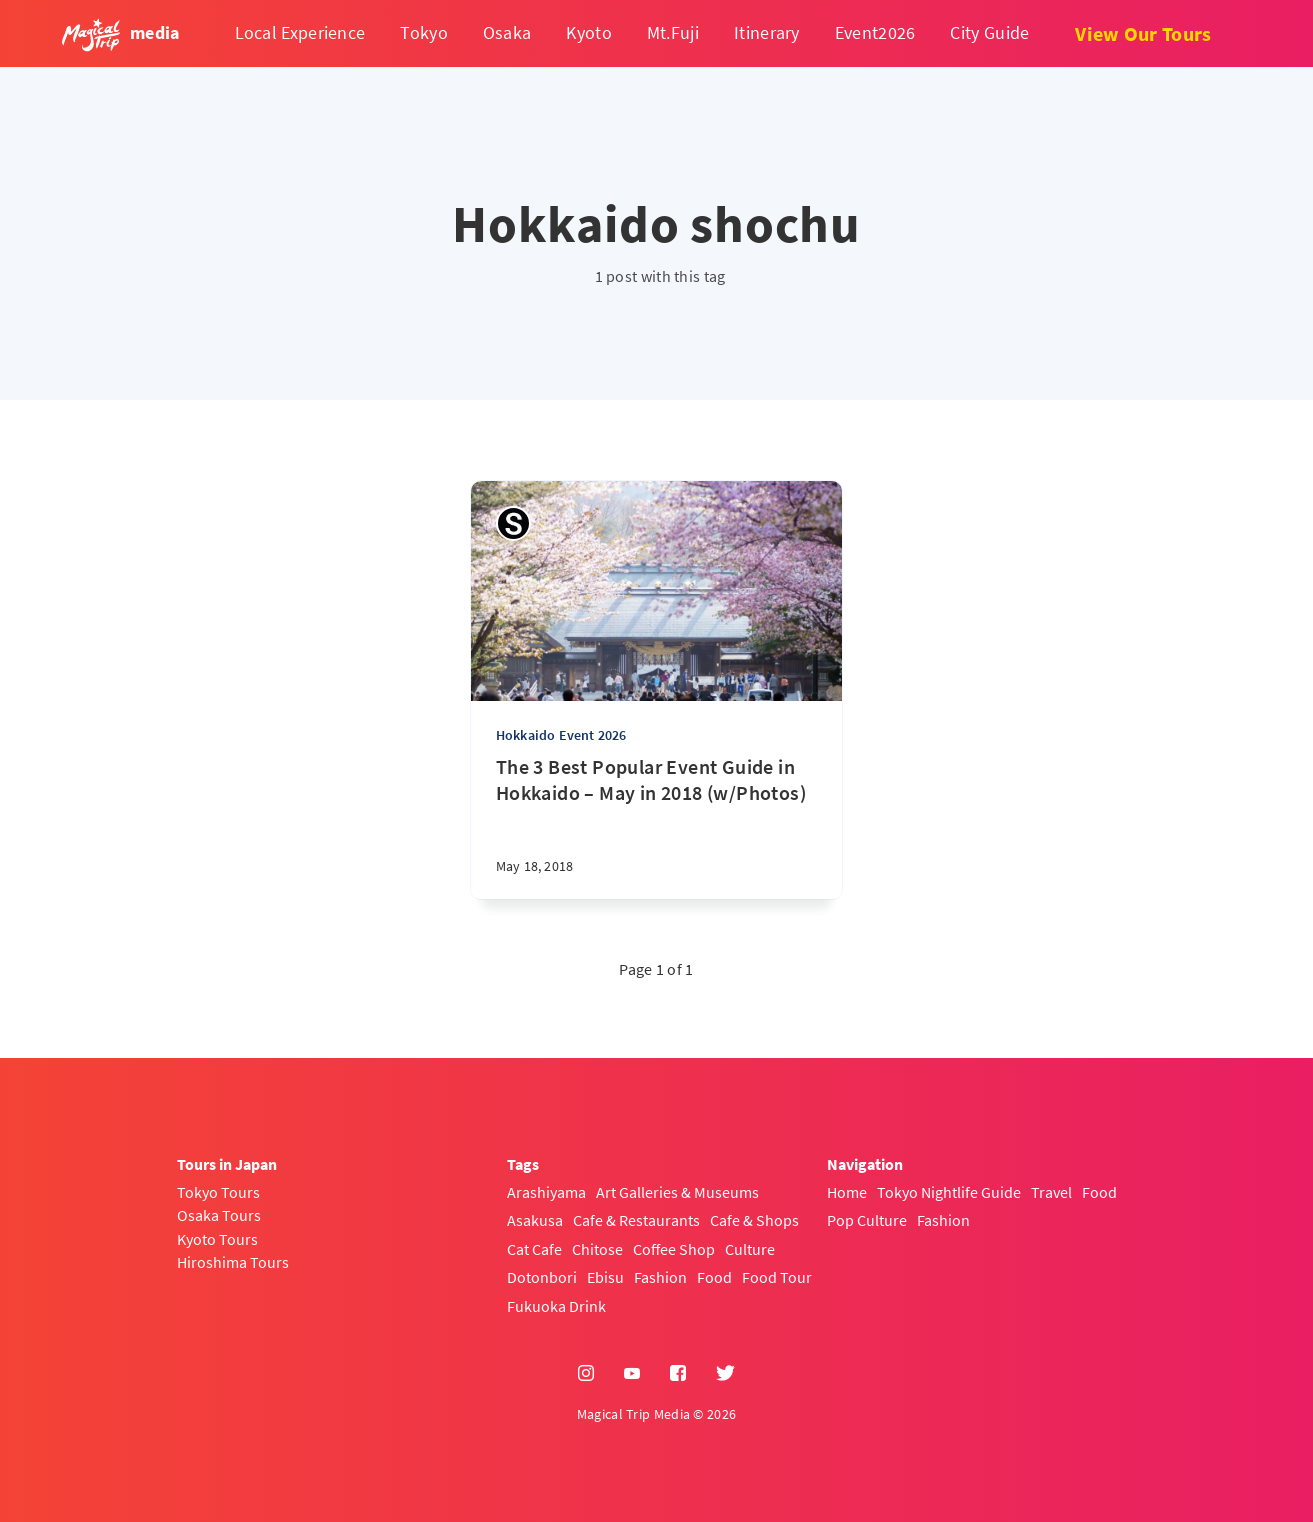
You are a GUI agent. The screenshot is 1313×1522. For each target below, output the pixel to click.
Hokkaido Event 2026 (561, 735)
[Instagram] (586, 1374)
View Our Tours (1143, 33)
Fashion (660, 1277)
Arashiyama (546, 1192)
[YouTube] (632, 1374)
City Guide (989, 32)
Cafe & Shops (754, 1220)
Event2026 (875, 32)
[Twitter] (725, 1374)
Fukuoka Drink (556, 1306)
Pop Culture (867, 1220)
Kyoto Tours (217, 1239)
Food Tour (777, 1277)
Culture (750, 1249)
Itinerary (767, 32)
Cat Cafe (534, 1249)
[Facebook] (678, 1374)
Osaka (507, 32)
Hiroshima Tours (233, 1262)
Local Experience (300, 32)
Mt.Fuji (673, 32)
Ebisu (605, 1277)
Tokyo (424, 32)
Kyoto (589, 32)
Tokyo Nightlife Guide (949, 1192)
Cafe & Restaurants (636, 1220)
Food (714, 1277)
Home (847, 1192)
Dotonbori (542, 1277)
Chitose (597, 1249)
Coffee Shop (674, 1249)
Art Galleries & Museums (677, 1192)
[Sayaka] (513, 523)
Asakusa (535, 1220)
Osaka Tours (219, 1215)
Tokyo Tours (218, 1192)
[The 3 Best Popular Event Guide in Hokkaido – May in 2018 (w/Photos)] (656, 826)
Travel (1051, 1192)
